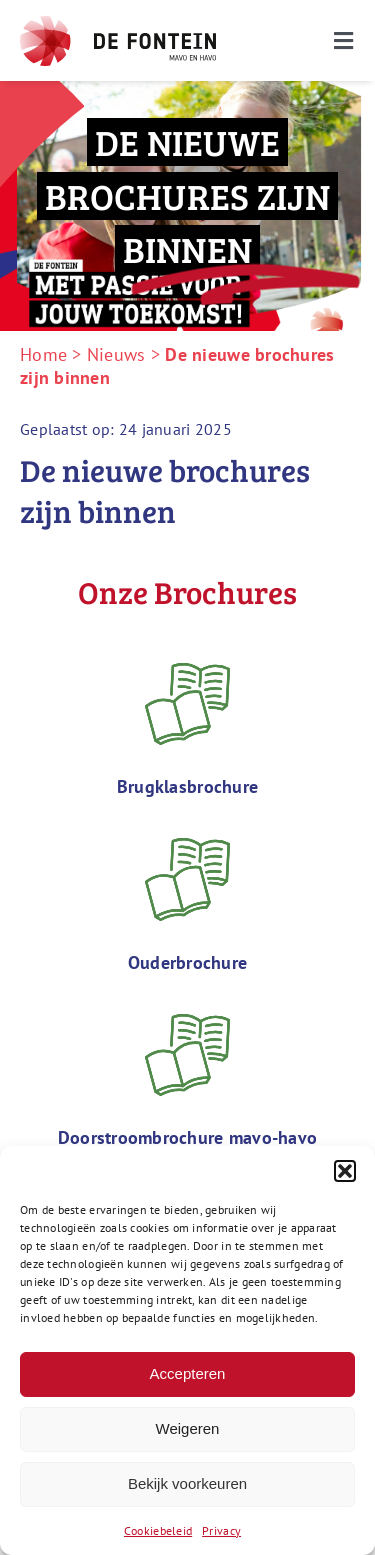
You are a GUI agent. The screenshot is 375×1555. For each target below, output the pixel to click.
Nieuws (116, 354)
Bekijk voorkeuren (187, 1483)
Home (43, 354)
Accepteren (188, 1373)
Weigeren (188, 1428)
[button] (345, 1171)
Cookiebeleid (158, 1530)
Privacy (221, 1530)
